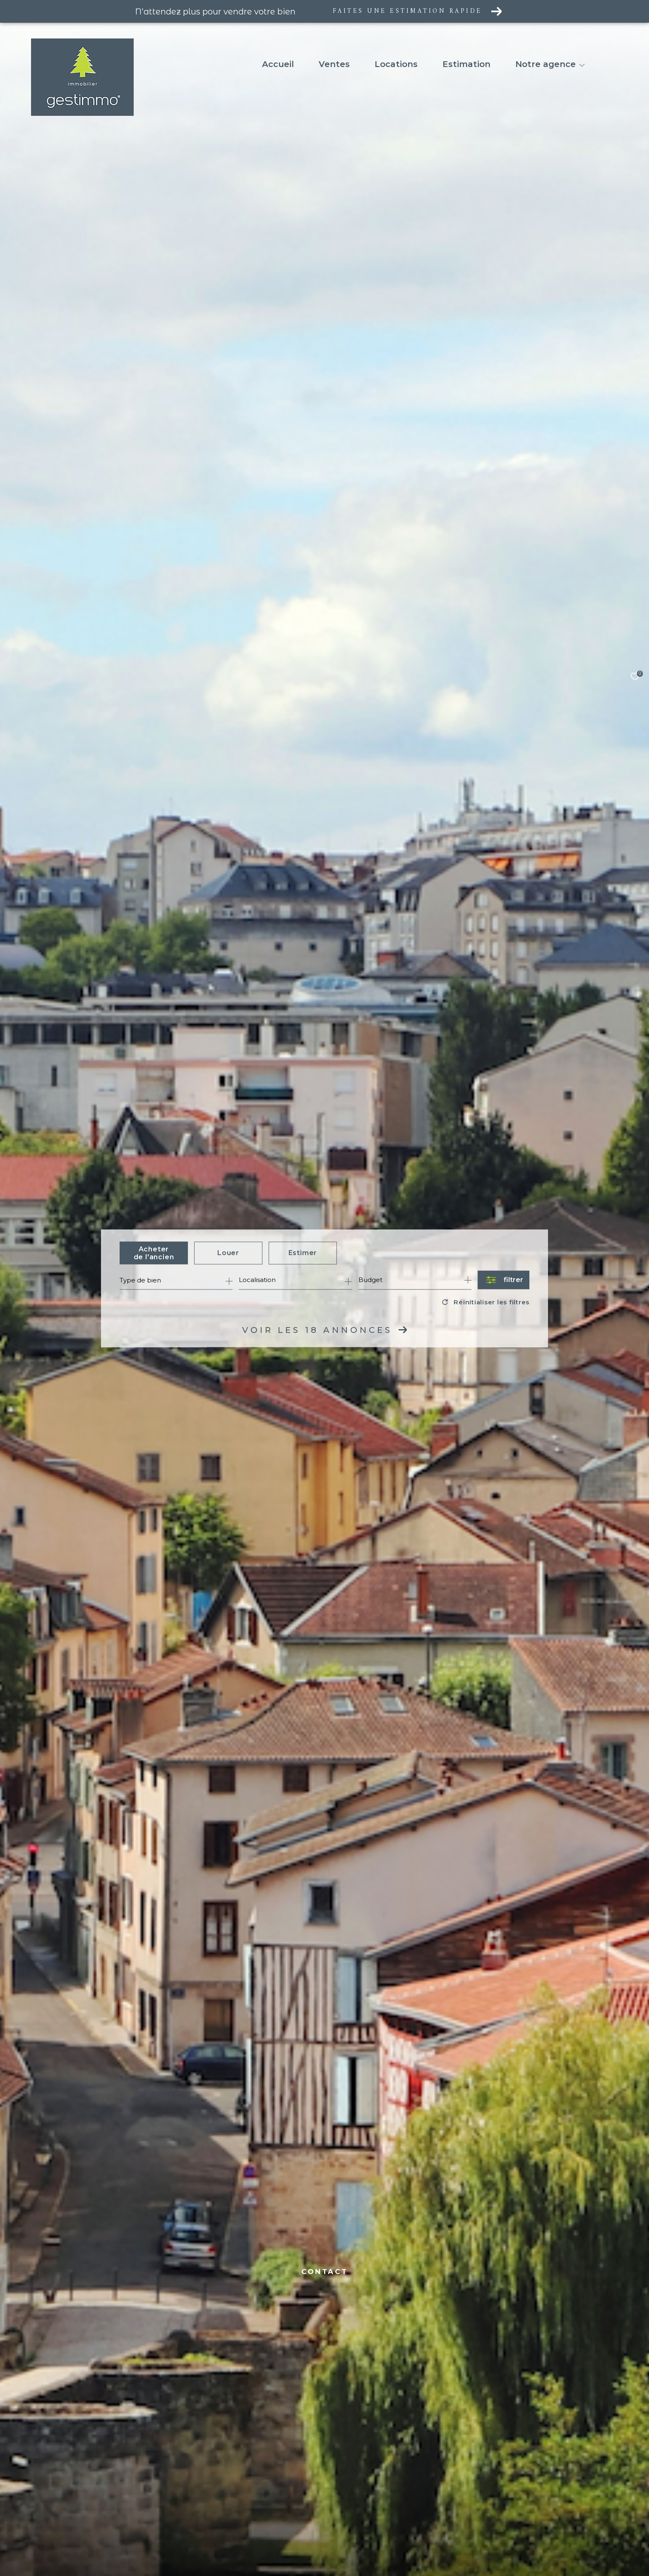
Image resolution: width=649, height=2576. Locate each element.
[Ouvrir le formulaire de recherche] (503, 1280)
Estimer (302, 1253)
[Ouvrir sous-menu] (582, 65)
